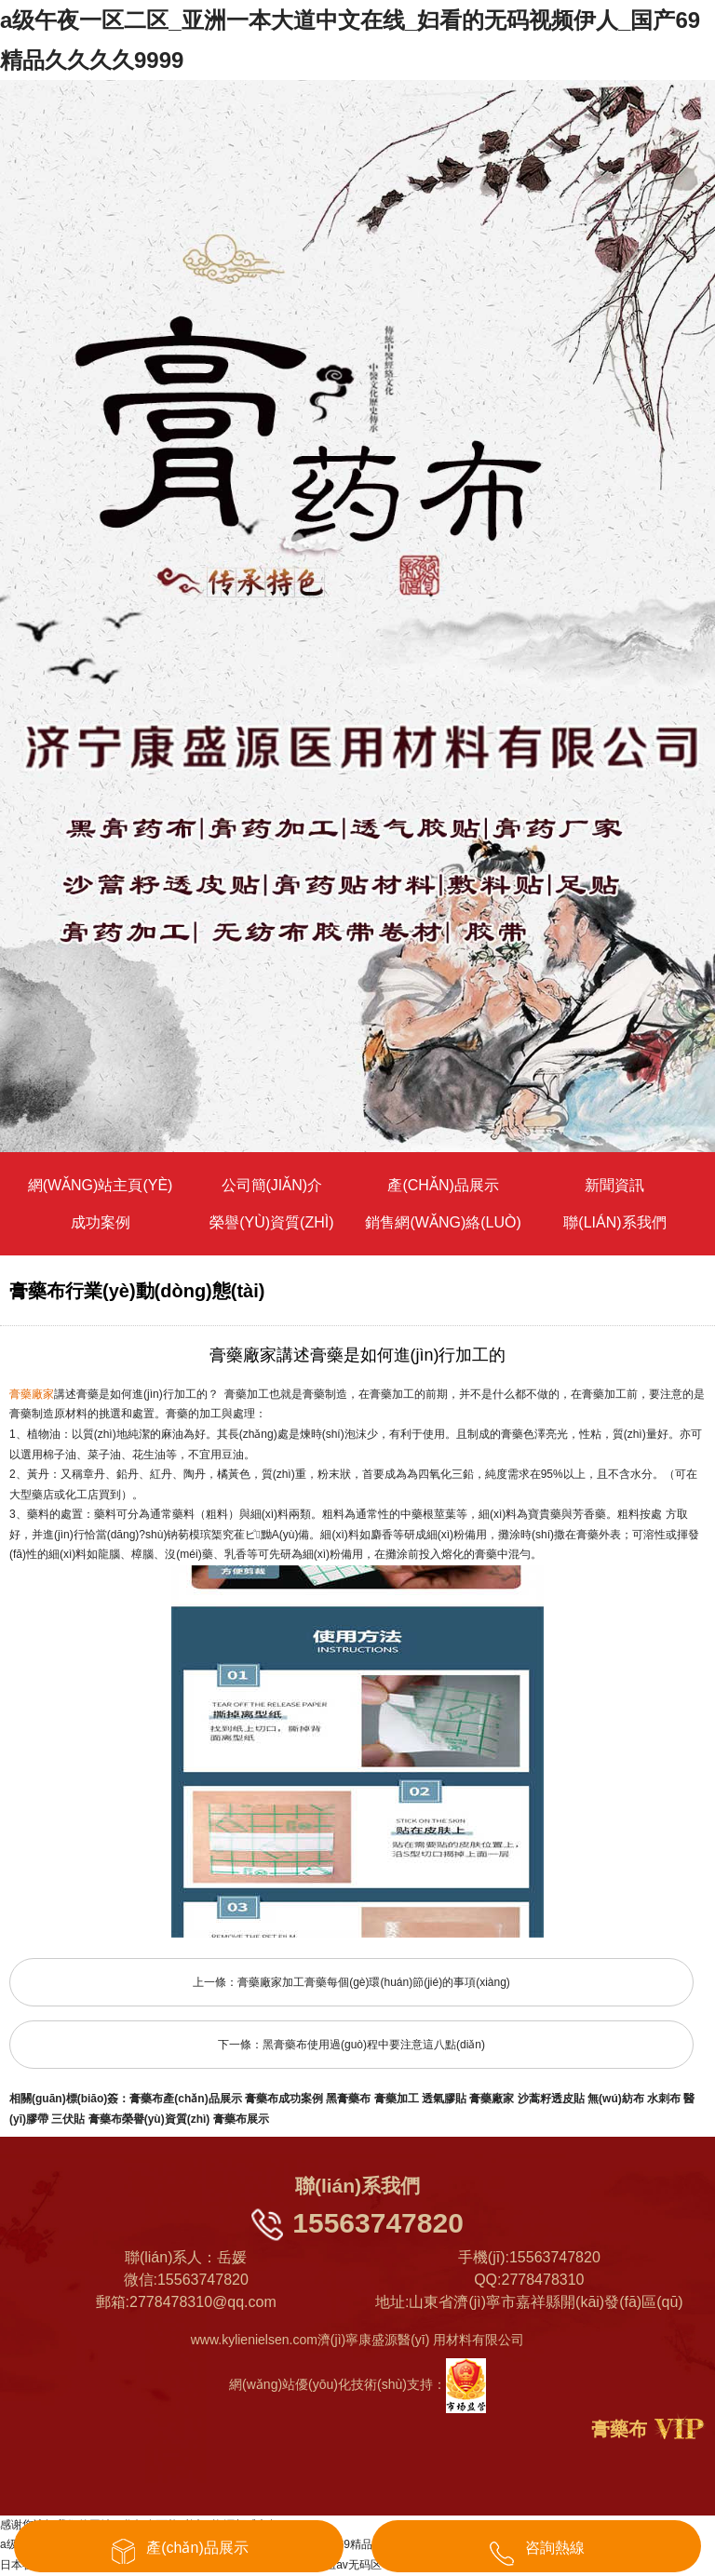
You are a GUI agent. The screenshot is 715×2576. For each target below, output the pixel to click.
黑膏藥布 (348, 2098)
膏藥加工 (396, 2098)
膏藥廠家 (491, 2098)
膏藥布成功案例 (284, 2098)
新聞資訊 (614, 1185)
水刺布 (664, 2098)
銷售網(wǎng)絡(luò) (442, 1222)
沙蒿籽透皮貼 (551, 2098)
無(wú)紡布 (615, 2098)
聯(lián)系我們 (614, 1222)
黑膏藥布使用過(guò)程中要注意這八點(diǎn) (374, 2044)
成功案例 (100, 1222)
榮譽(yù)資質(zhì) (271, 1222)
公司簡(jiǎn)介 (272, 1185)
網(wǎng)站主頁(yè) (100, 1185)
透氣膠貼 (444, 2098)
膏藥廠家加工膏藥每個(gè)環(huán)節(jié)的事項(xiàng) (373, 1982)
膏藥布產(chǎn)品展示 (185, 2098)
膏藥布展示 (241, 2119)
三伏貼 (68, 2119)
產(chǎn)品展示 (442, 1185)
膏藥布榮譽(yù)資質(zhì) (149, 2119)
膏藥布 (619, 2429)
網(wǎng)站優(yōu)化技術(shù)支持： (357, 2384)
